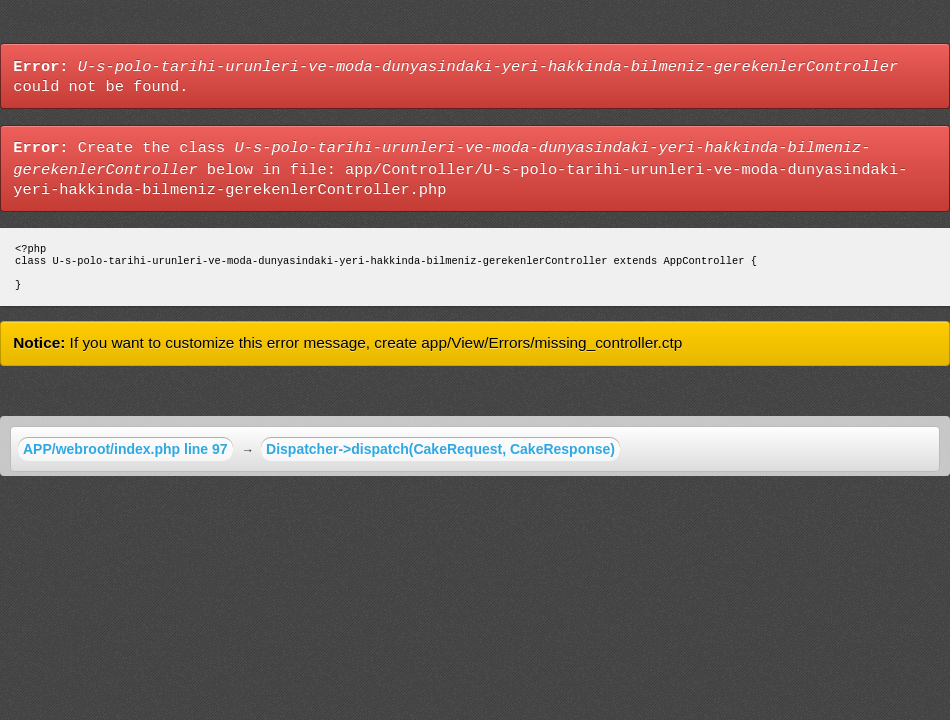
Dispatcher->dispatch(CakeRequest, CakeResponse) (440, 457)
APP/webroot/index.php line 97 (125, 457)
